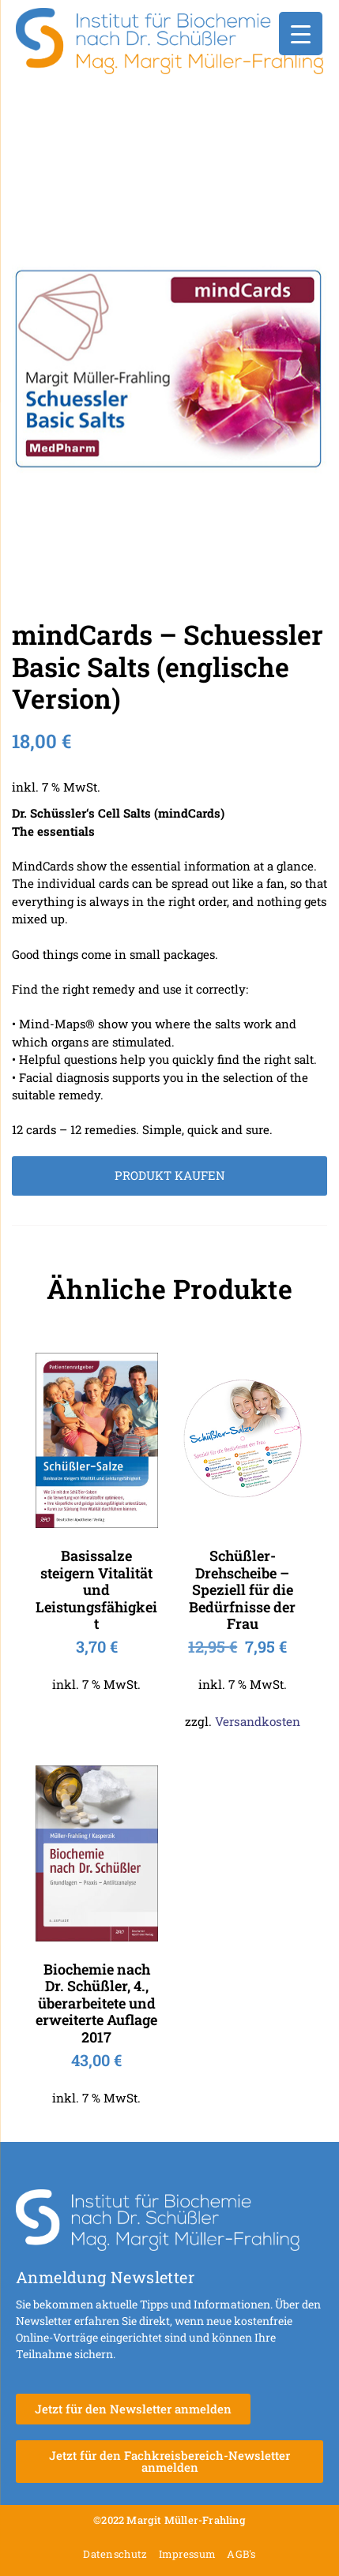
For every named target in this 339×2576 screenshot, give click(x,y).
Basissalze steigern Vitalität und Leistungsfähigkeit (96, 1589)
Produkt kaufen (170, 1175)
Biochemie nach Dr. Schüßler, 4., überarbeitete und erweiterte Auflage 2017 (96, 2003)
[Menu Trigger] (300, 33)
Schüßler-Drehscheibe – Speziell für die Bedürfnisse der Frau (242, 1589)
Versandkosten (257, 1721)
